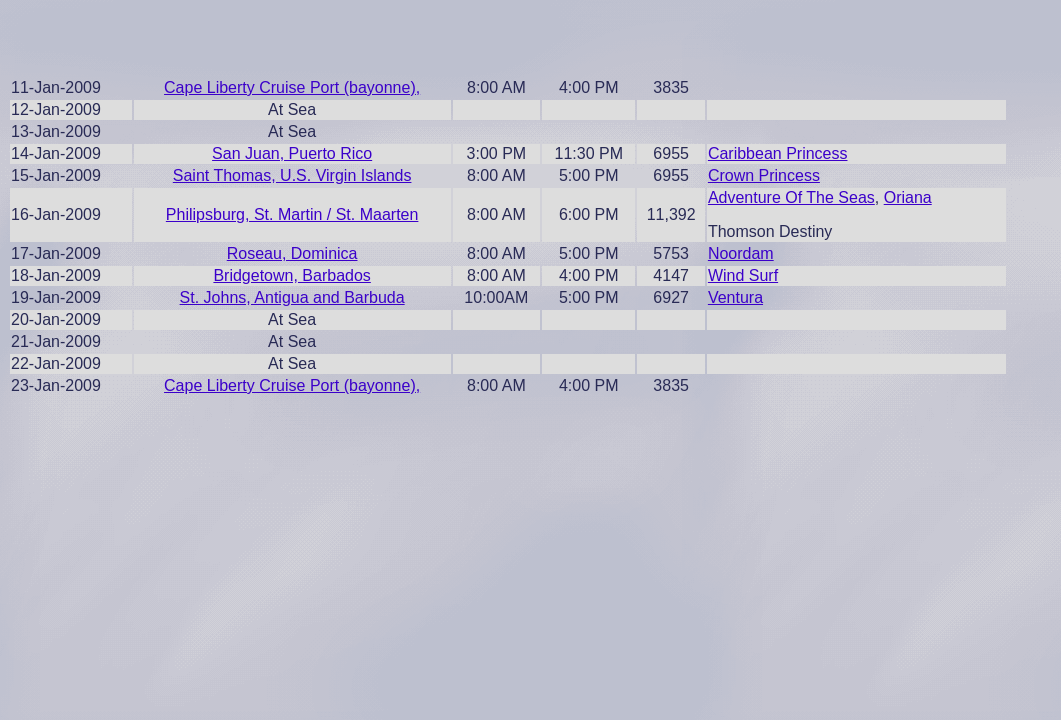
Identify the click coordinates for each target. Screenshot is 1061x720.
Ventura (735, 297)
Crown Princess (764, 175)
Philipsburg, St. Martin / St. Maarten (292, 214)
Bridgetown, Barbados (291, 275)
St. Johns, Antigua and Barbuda (292, 297)
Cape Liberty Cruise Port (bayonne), (292, 87)
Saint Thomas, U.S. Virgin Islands (292, 175)
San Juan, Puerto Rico (292, 153)
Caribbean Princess (778, 153)
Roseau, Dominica (292, 253)
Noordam (741, 253)
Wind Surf (743, 275)
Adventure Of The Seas (791, 197)
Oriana (908, 197)
